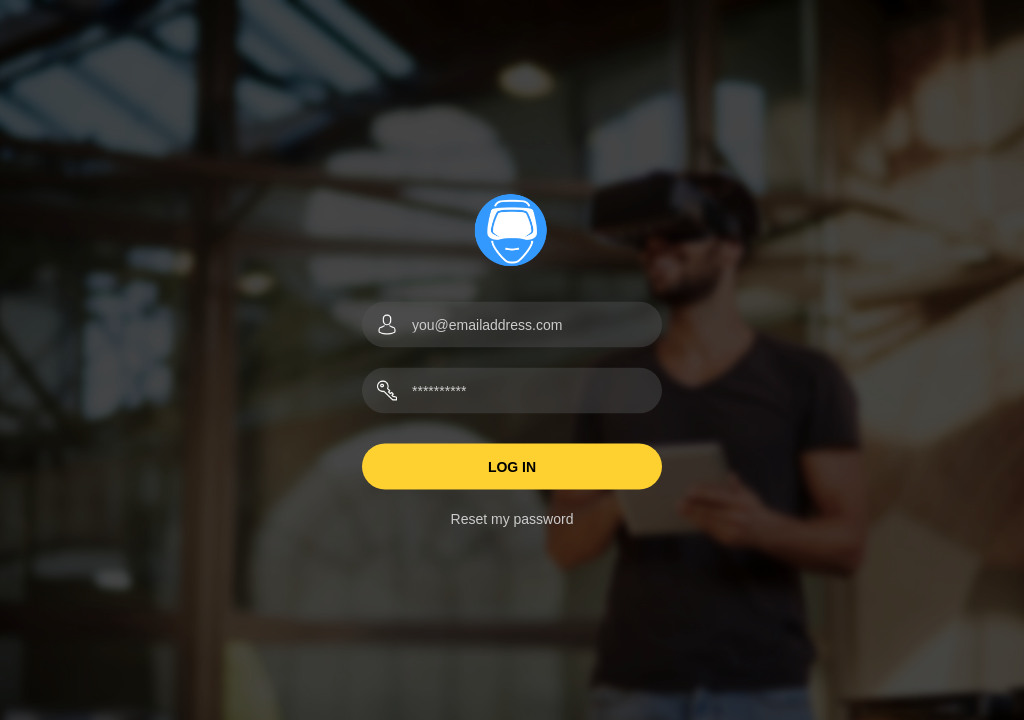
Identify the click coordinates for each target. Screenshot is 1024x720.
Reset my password (512, 519)
